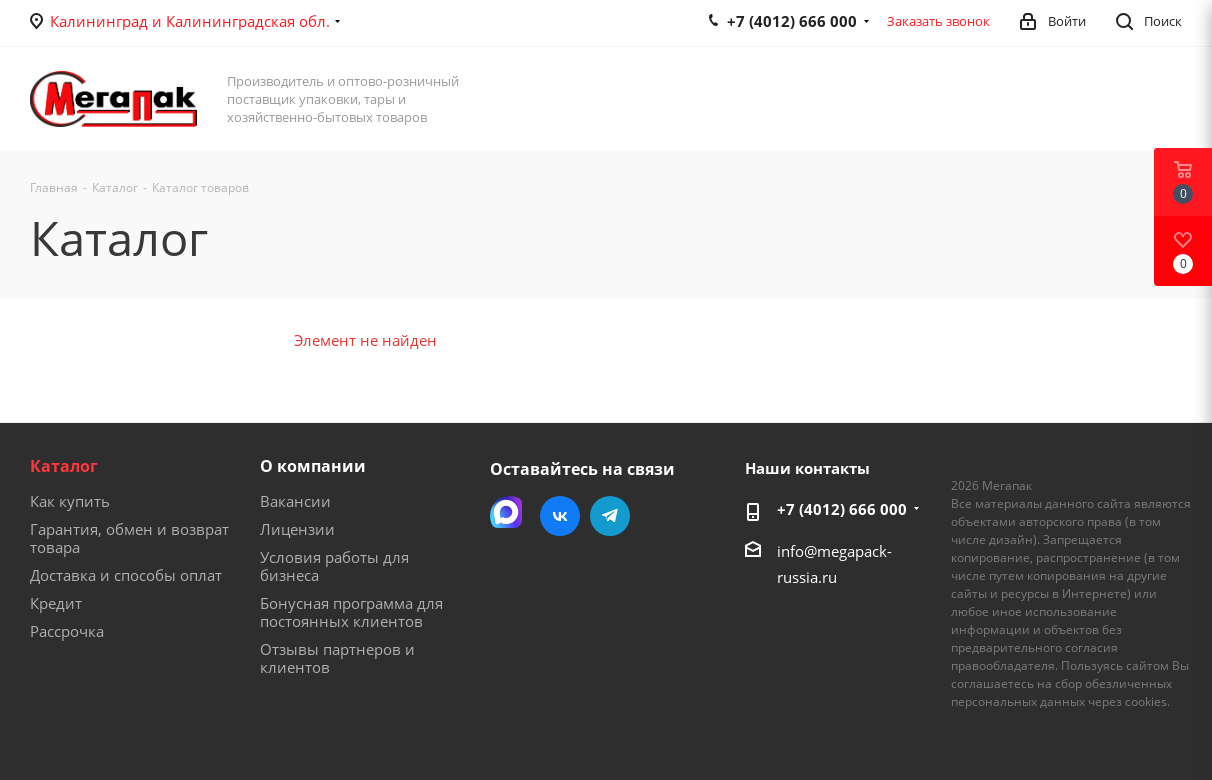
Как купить (70, 501)
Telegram (610, 516)
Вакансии (295, 501)
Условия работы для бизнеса (334, 566)
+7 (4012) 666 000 (842, 509)
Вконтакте (560, 516)
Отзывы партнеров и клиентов (337, 658)
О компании (313, 466)
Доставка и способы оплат (126, 575)
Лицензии (297, 529)
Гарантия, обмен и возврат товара (129, 538)
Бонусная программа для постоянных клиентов (351, 612)
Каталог (64, 466)
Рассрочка (67, 631)
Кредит (56, 603)
